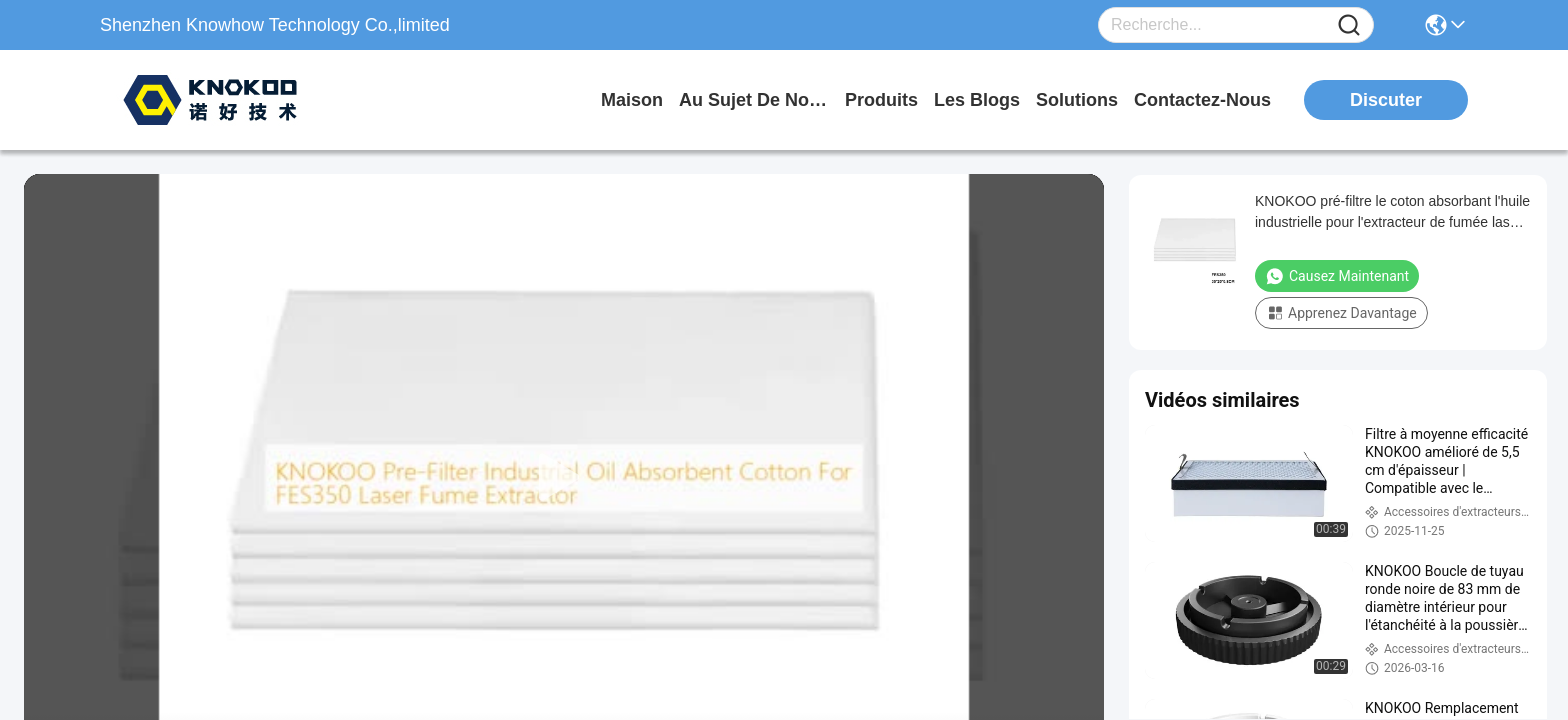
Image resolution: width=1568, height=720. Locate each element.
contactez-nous (1202, 100)
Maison (632, 100)
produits (881, 100)
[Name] (1349, 25)
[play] (564, 478)
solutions (1077, 100)
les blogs (977, 100)
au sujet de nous (754, 100)
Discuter (1386, 100)
